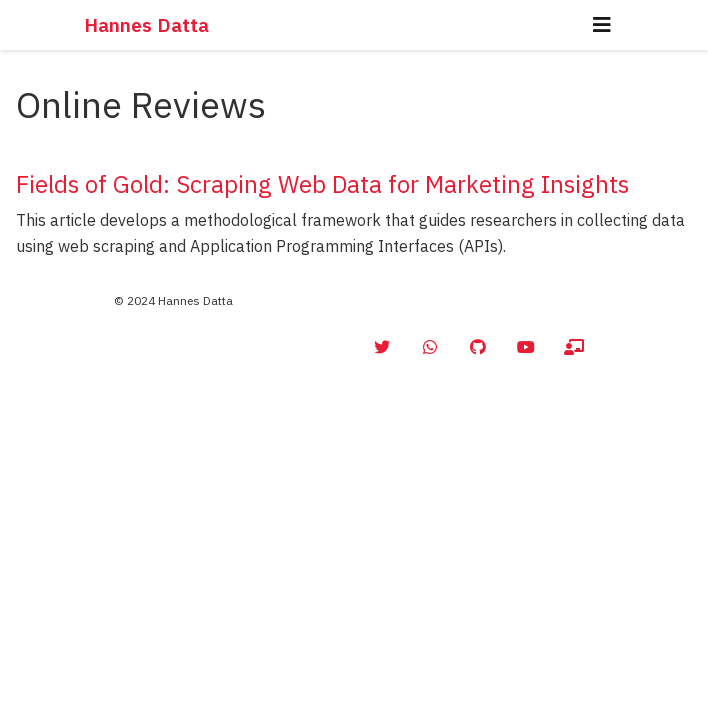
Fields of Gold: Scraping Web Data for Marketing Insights (322, 184)
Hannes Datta (146, 24)
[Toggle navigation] (602, 25)
